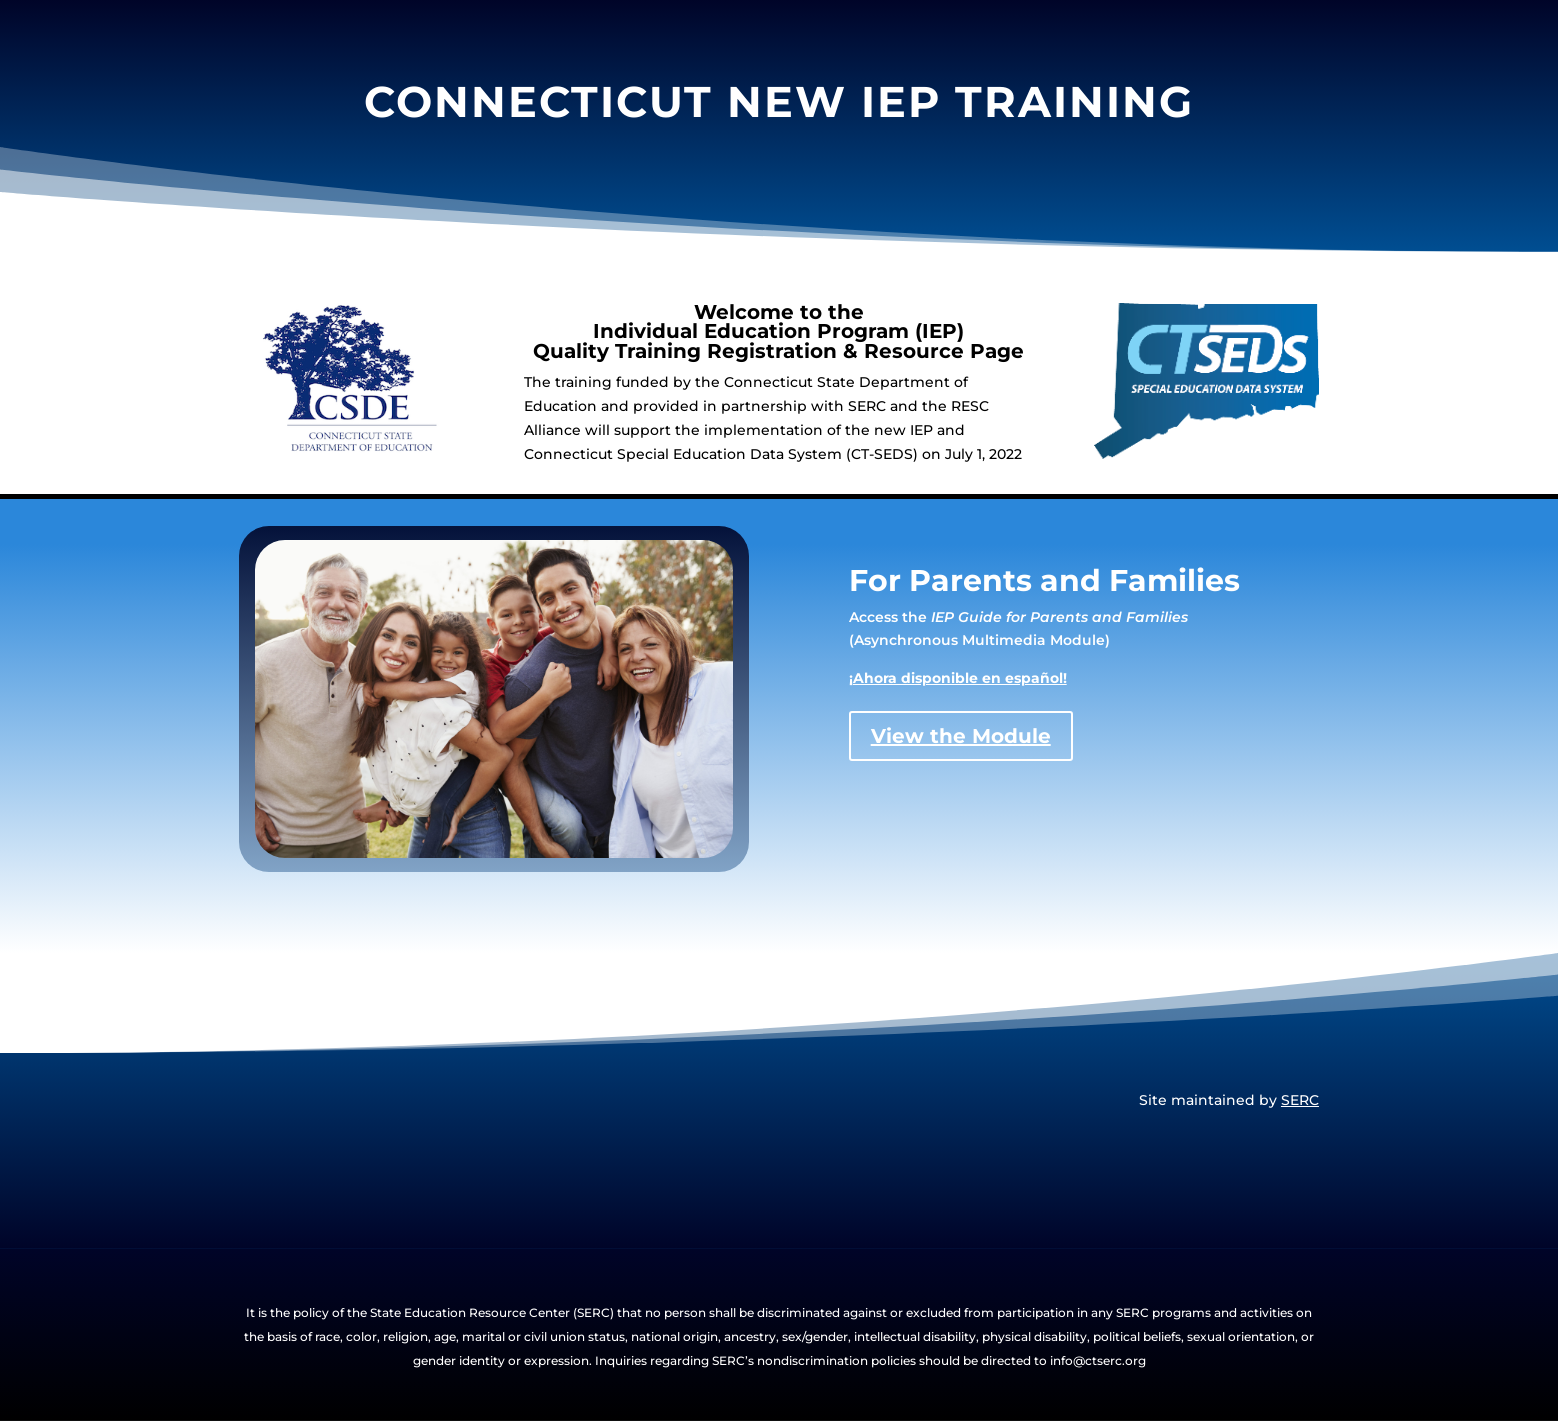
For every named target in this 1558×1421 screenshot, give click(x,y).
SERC (1300, 1100)
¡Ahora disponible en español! (958, 678)
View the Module (961, 736)
